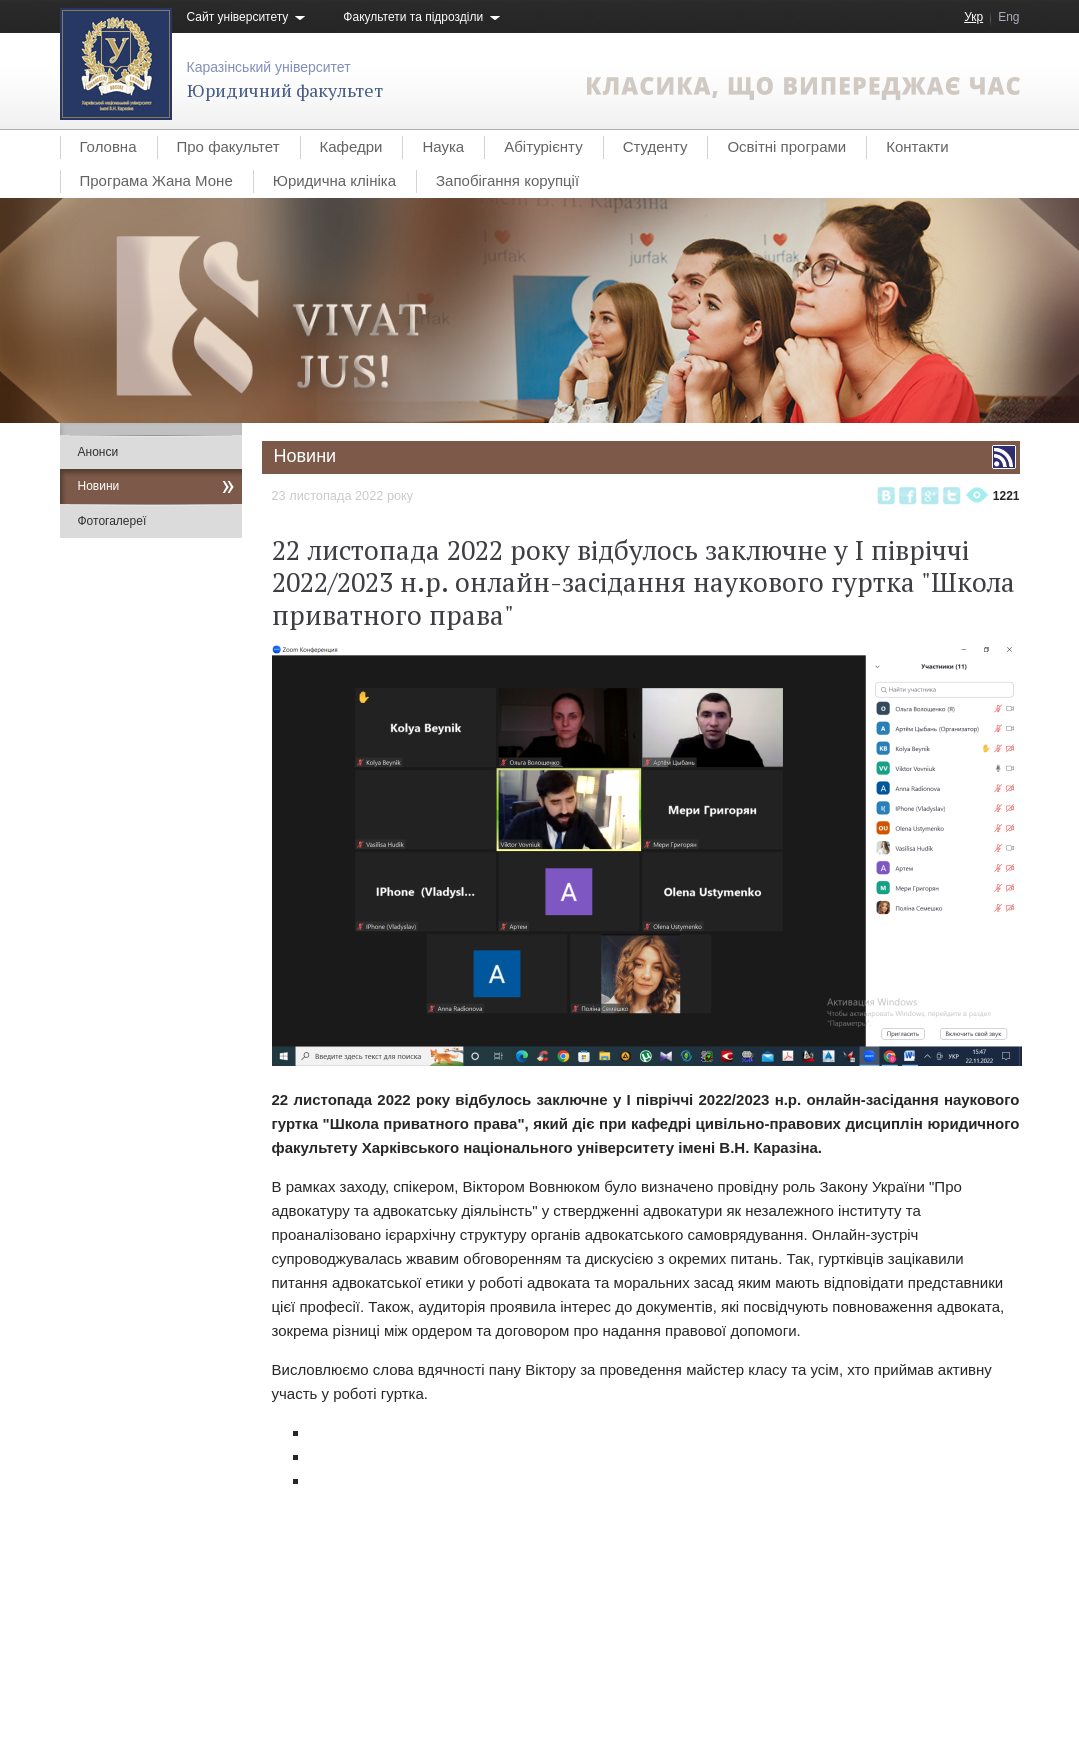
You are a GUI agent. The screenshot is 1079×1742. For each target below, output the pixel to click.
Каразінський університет (269, 67)
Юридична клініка (334, 180)
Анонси (98, 452)
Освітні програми (786, 146)
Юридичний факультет (285, 90)
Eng (1008, 17)
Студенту (655, 146)
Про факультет (228, 146)
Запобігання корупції (507, 180)
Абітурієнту (543, 146)
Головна (108, 146)
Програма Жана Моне (156, 180)
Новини (99, 486)
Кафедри (351, 146)
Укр (973, 17)
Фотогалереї (112, 521)
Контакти (917, 146)
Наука (443, 146)
